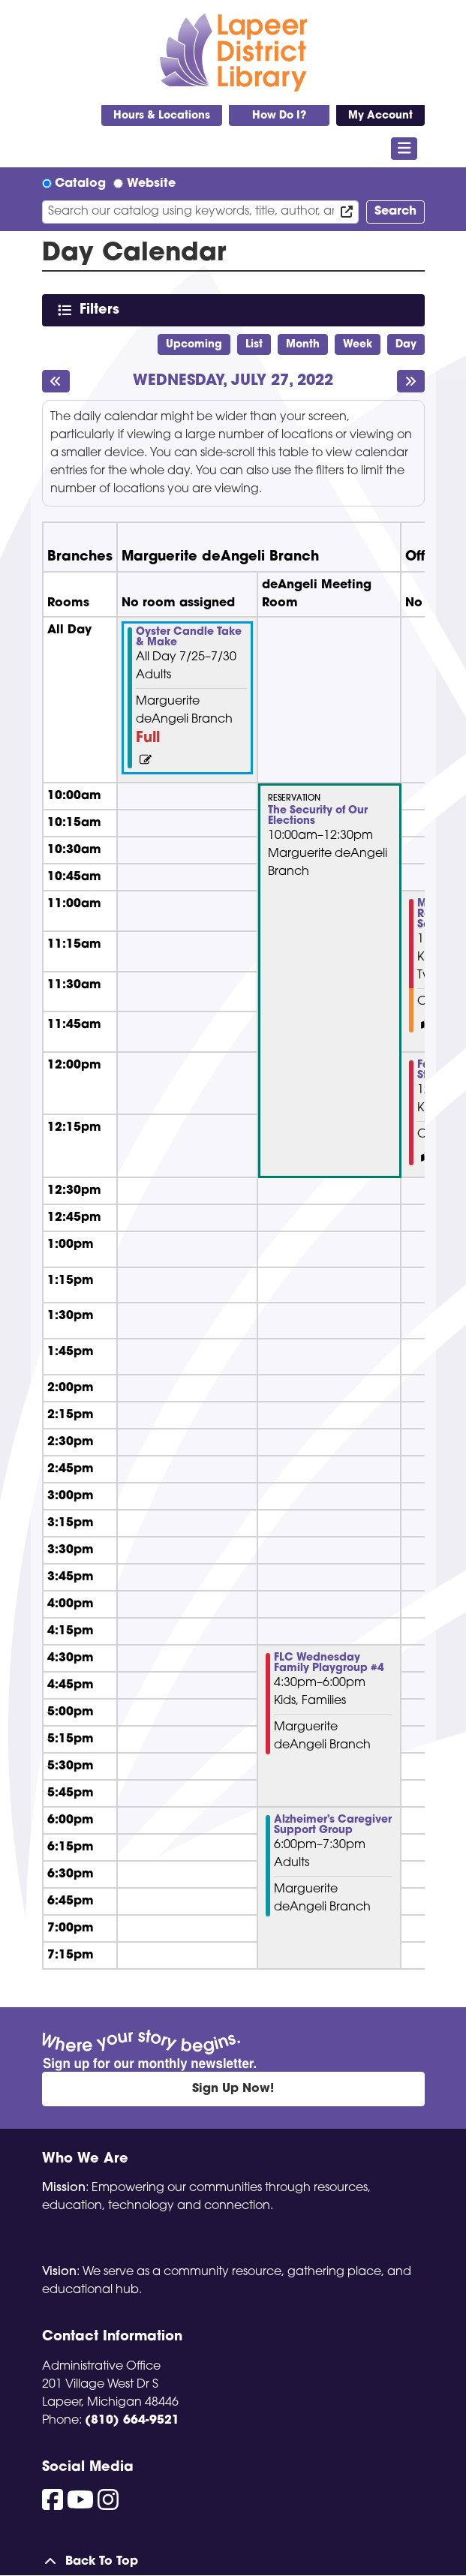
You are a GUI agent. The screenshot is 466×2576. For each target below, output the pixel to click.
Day (405, 344)
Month (303, 344)
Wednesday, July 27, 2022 (233, 381)
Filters (102, 309)
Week (357, 344)
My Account (380, 116)
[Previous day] (56, 381)
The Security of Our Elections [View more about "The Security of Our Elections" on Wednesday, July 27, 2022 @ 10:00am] (318, 816)
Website (151, 184)
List (254, 344)
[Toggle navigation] (404, 148)
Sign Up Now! (233, 2089)
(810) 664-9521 (132, 2421)
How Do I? (279, 116)
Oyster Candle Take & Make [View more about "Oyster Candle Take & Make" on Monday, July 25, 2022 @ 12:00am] (189, 637)
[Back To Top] (233, 2561)
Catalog (80, 184)
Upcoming (194, 344)
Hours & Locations (161, 116)
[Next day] (411, 381)
